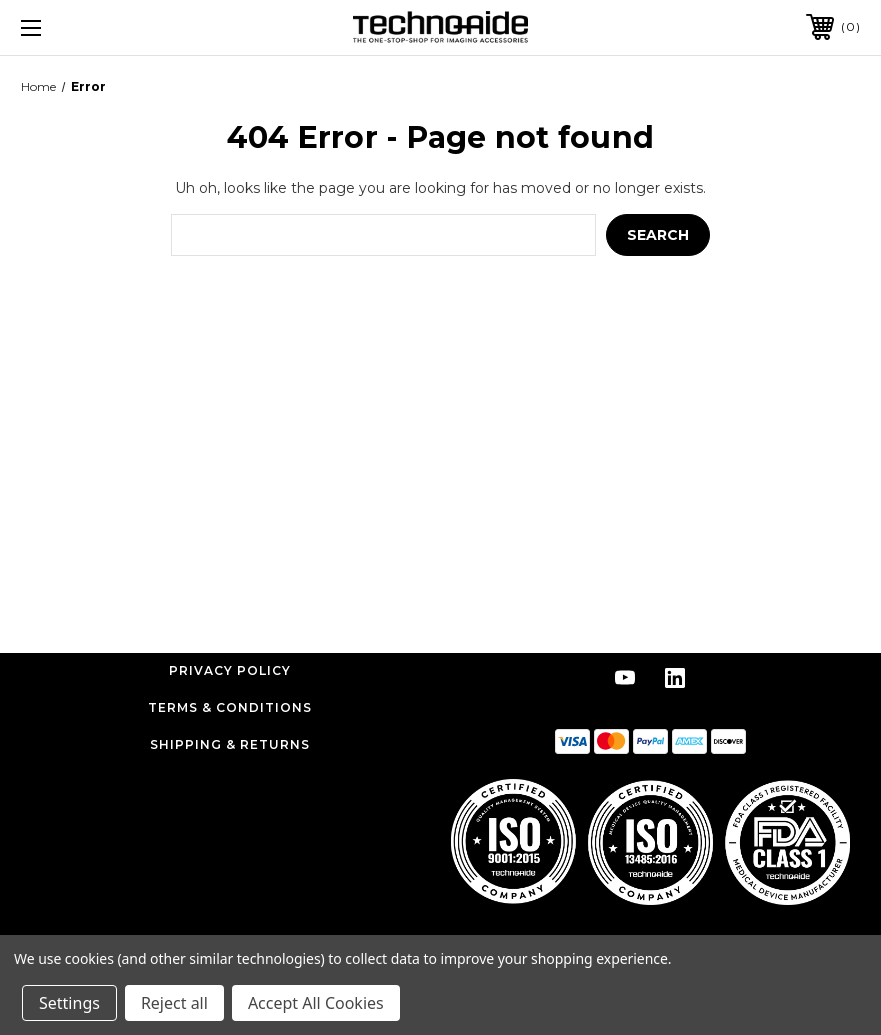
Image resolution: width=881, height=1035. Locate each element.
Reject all (174, 1003)
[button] (650, 842)
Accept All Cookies (316, 1003)
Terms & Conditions (230, 707)
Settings (69, 1003)
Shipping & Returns (230, 744)
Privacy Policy (230, 670)
